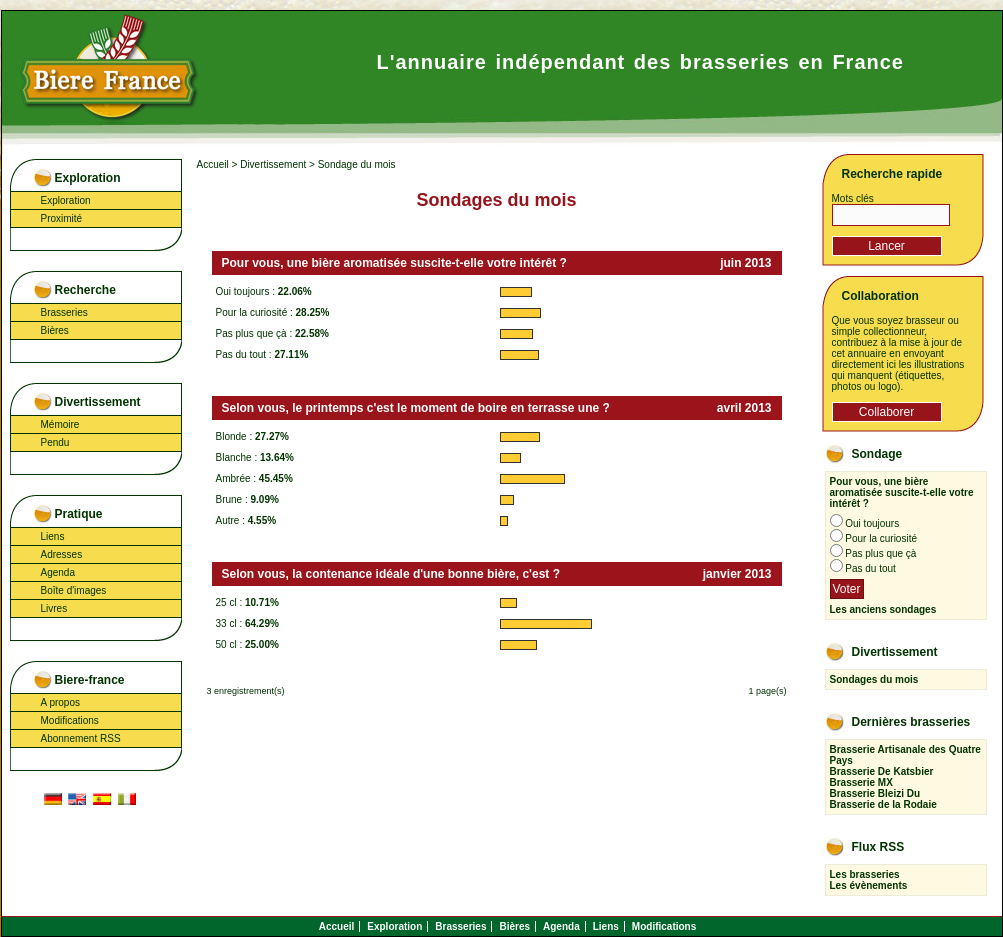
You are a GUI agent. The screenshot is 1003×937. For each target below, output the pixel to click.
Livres (54, 608)
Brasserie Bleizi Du (875, 793)
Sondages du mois (874, 679)
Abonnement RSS (81, 738)
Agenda (58, 572)
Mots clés (853, 198)
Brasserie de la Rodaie (883, 804)
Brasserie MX (861, 782)
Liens (53, 536)
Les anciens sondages (883, 609)
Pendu (55, 442)
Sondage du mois (357, 164)
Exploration (66, 200)
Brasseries (64, 312)
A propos (60, 702)
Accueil (213, 164)
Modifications (70, 720)
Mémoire (60, 424)
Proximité (62, 218)
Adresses (62, 554)
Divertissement (273, 164)
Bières (55, 330)
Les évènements (869, 885)
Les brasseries (865, 874)
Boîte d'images (74, 590)
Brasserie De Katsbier (882, 771)
